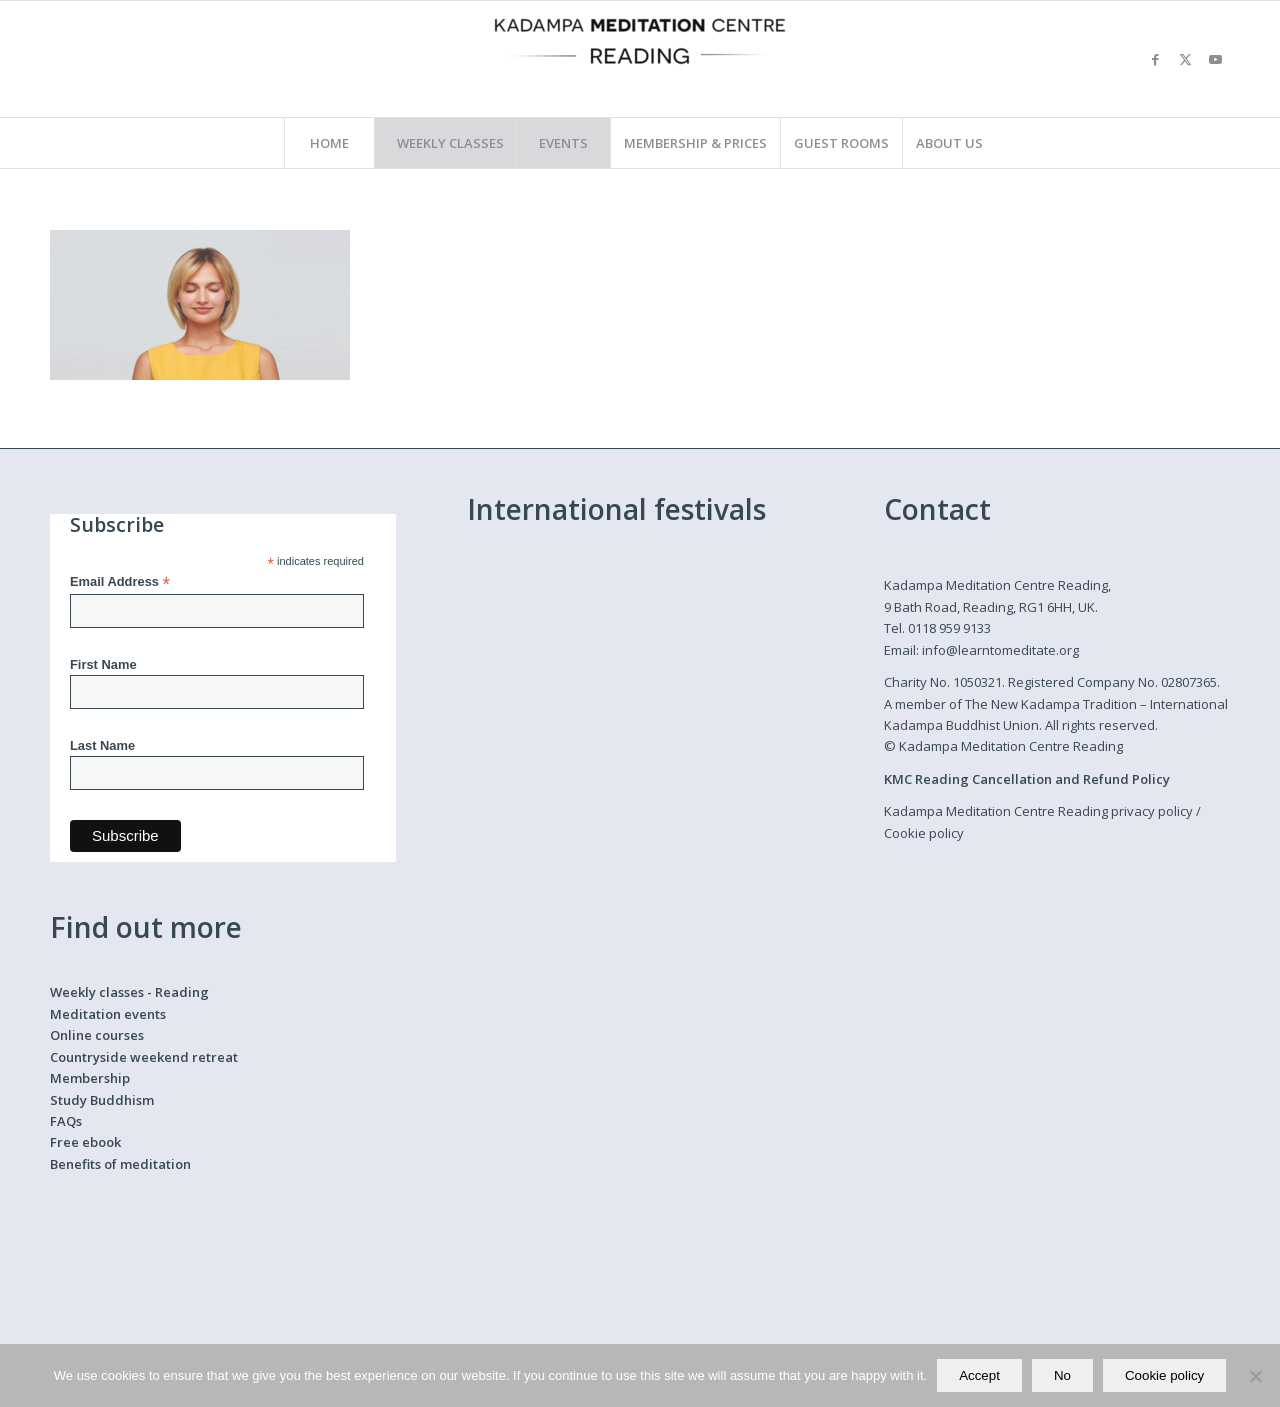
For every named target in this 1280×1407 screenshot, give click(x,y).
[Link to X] (1185, 59)
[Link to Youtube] (1215, 59)
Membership (90, 1078)
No (1062, 1375)
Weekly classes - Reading (129, 992)
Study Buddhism (102, 1100)
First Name (103, 664)
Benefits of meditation (120, 1164)
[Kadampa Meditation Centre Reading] (640, 59)
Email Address (120, 582)
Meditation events (108, 1014)
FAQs (66, 1121)
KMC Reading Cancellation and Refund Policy (1027, 779)
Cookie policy (924, 833)
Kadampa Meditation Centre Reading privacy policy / (1042, 811)
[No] (1255, 1376)
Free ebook (85, 1142)
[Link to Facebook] (1155, 59)
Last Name (102, 745)
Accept (979, 1375)
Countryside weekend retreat (144, 1057)
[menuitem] (329, 143)
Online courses (97, 1035)
